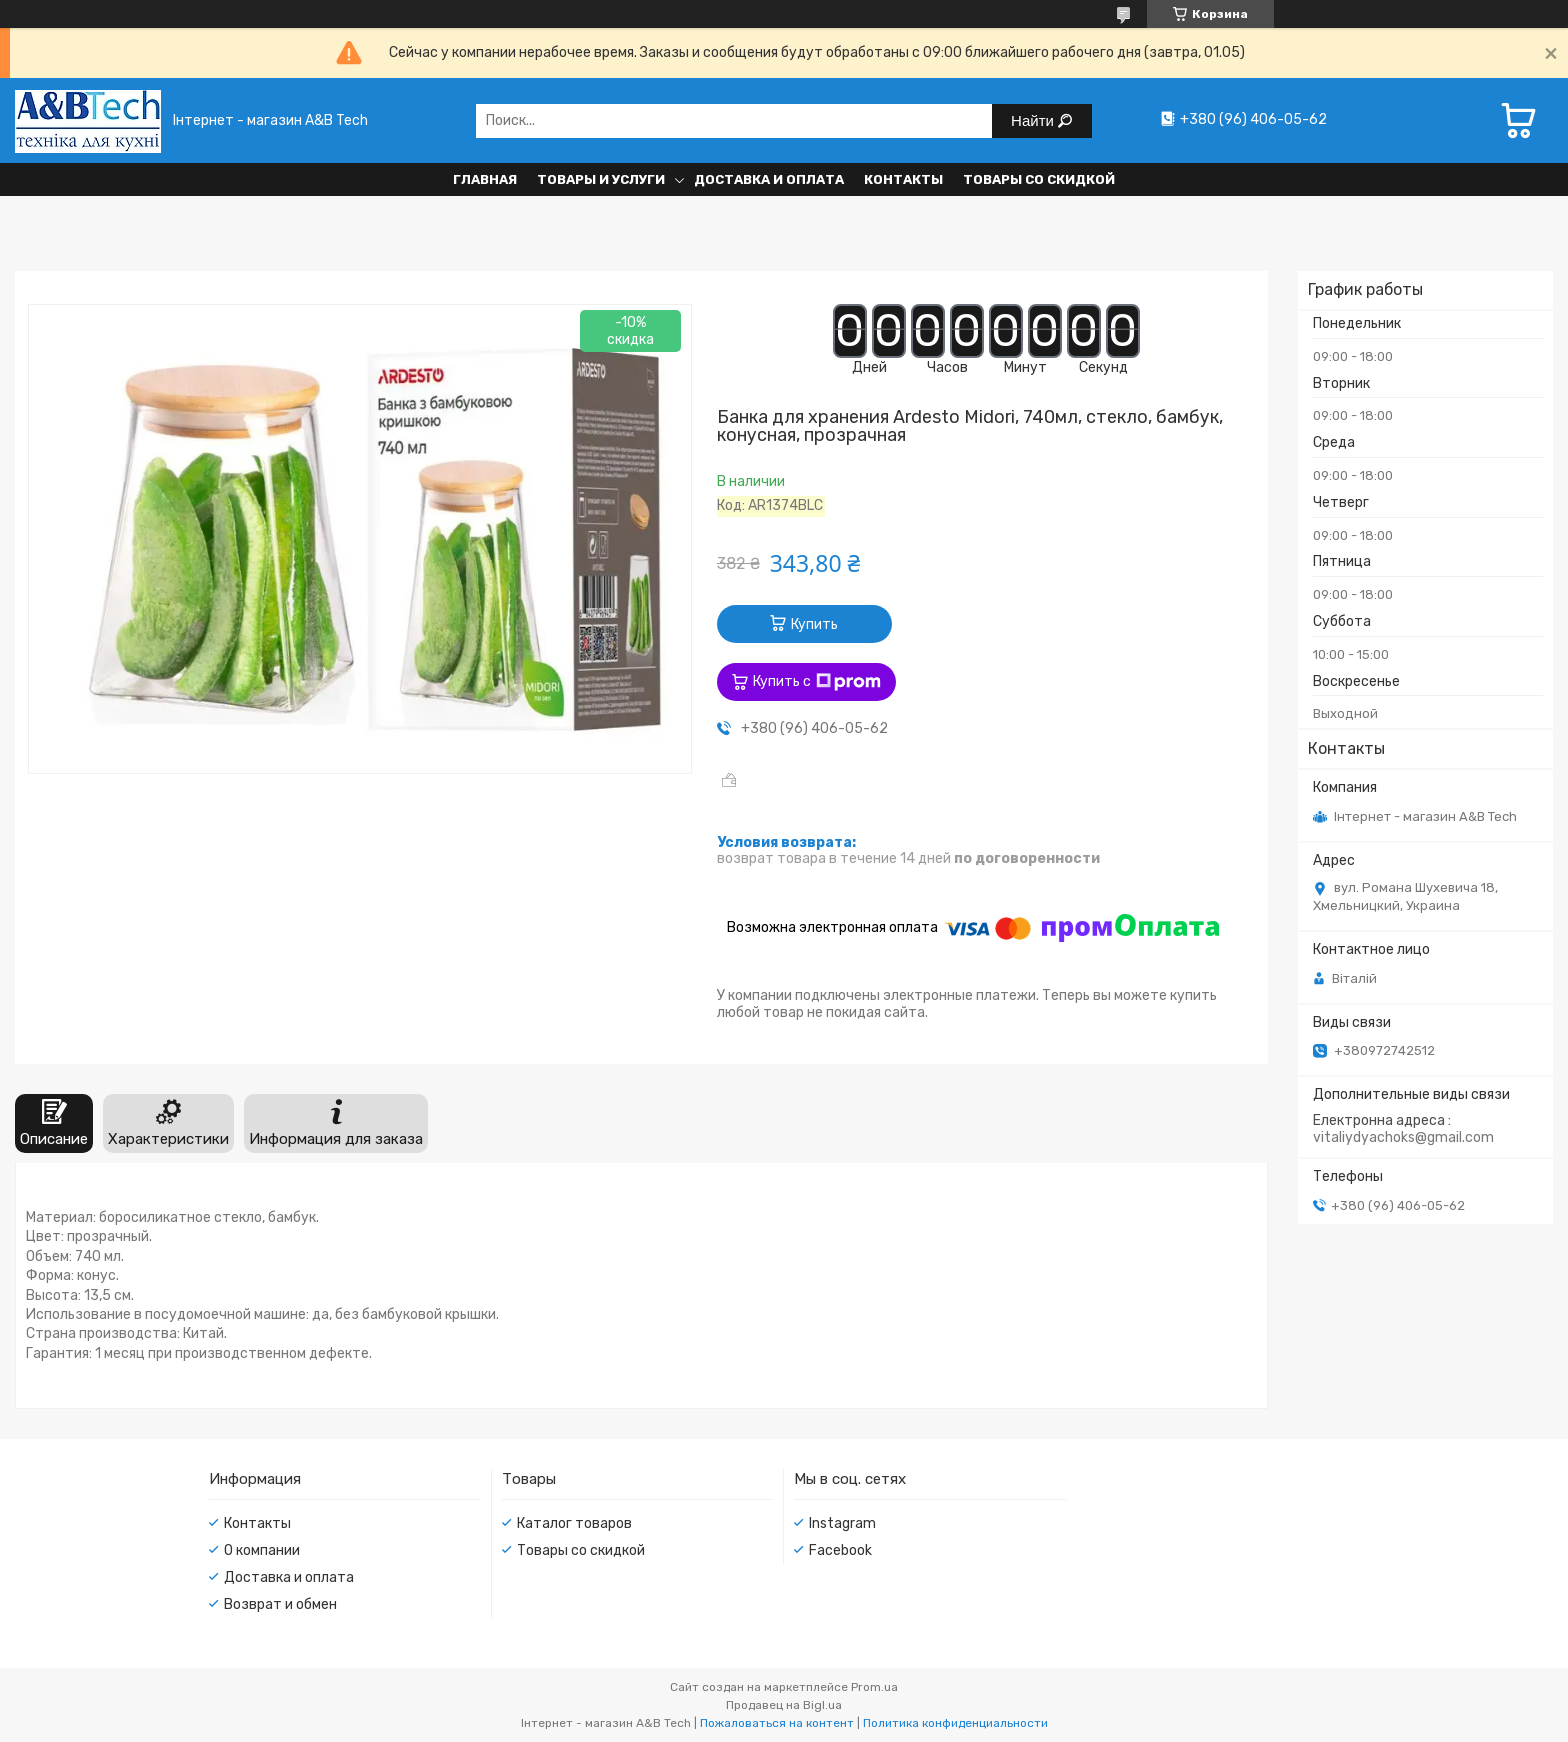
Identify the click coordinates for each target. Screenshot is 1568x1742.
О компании (262, 1550)
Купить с (817, 682)
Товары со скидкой (1039, 179)
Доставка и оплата (769, 179)
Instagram (842, 1523)
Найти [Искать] (1034, 120)
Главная (485, 179)
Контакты (903, 179)
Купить (814, 624)
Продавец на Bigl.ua (784, 1705)
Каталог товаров (574, 1523)
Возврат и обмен (280, 1604)
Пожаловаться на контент (777, 1723)
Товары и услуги (601, 179)
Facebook (840, 1550)
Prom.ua (874, 1687)
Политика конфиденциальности (955, 1723)
